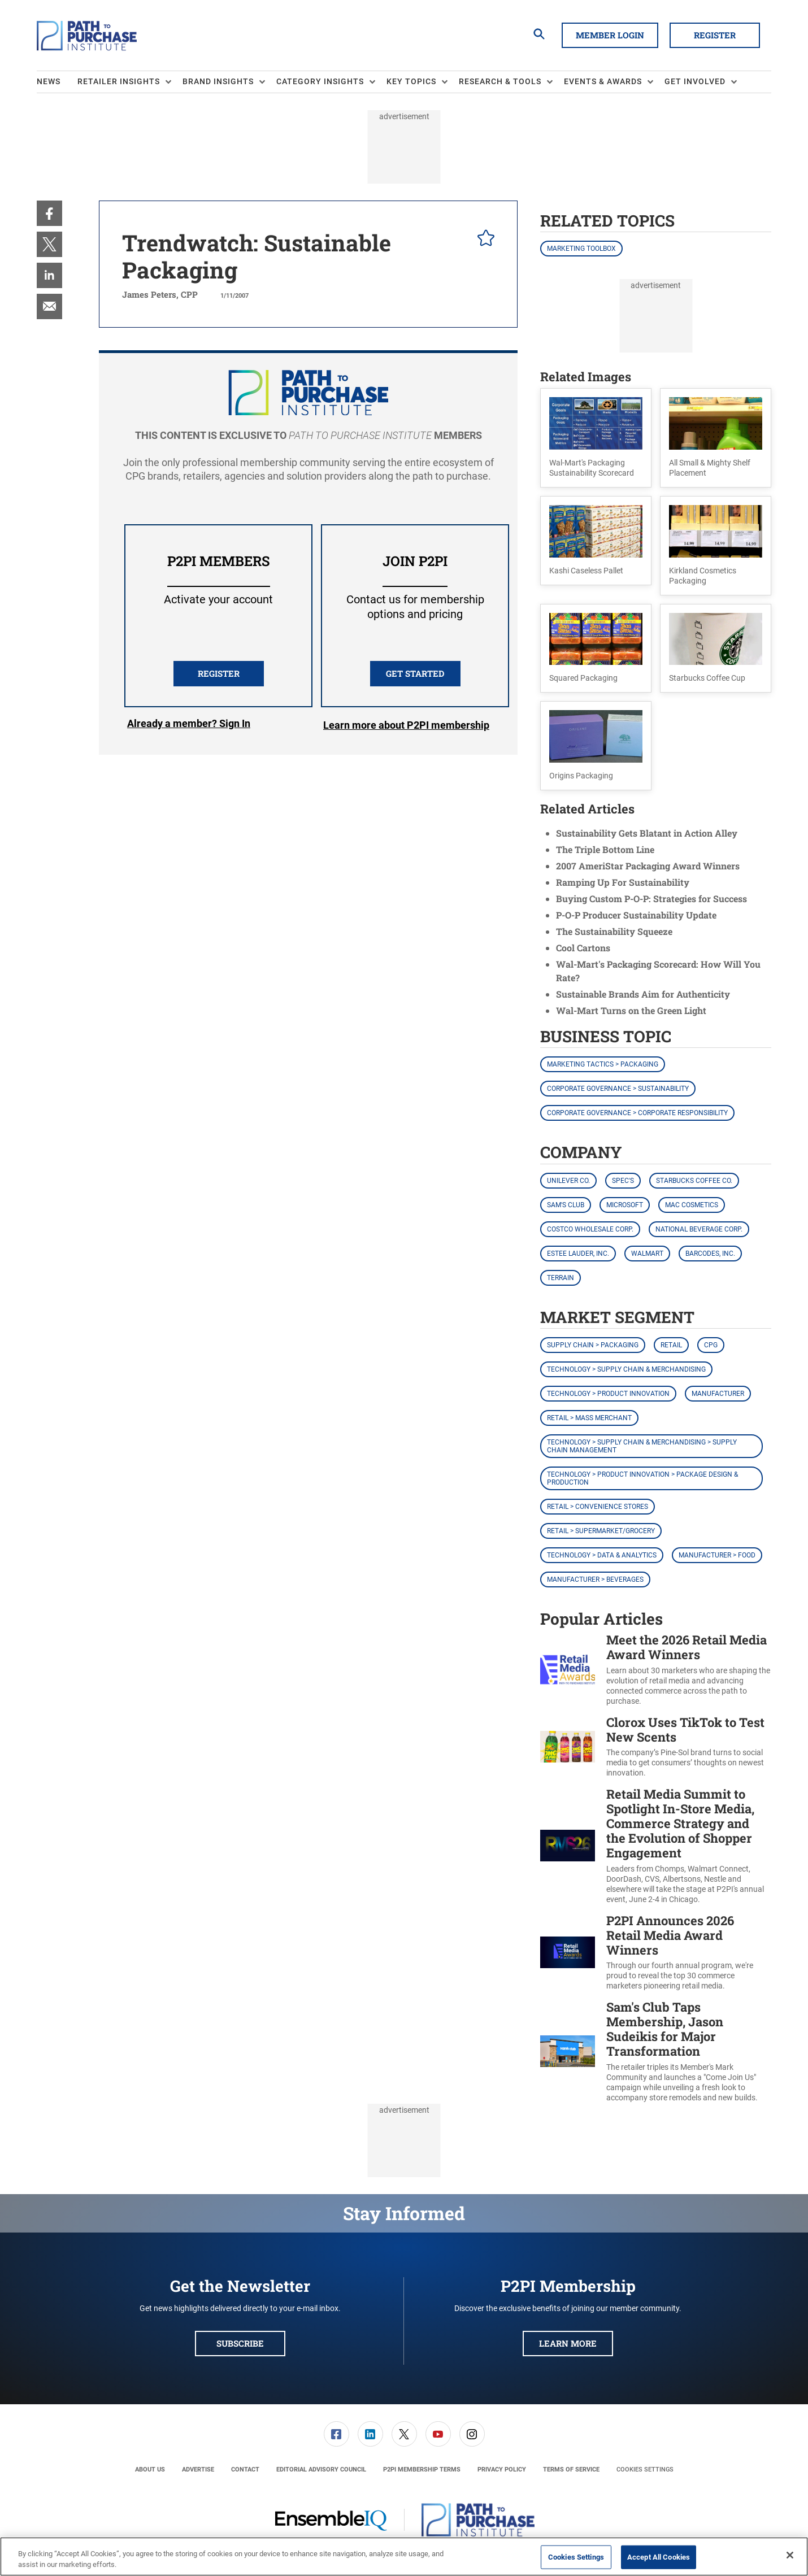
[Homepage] (87, 36)
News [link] (48, 81)
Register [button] (715, 35)
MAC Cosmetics (691, 1205)
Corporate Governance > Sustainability (618, 1089)
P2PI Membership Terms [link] (422, 2469)
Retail (671, 1345)
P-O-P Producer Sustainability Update (636, 915)
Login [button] (189, 725)
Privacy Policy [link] (501, 2469)
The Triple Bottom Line (605, 849)
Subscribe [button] (240, 2343)
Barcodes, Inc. (710, 1253)
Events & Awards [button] (603, 81)
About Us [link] (150, 2469)
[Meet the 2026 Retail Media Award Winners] (567, 1670)
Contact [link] (245, 2469)
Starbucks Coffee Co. (694, 1181)
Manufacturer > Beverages (595, 1579)
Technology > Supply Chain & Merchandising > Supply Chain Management (642, 1446)
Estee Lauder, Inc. (578, 1253)
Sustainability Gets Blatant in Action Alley (646, 833)
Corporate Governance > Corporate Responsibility (637, 1113)
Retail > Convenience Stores (597, 1507)
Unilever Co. (568, 1181)
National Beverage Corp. (698, 1229)
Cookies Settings (645, 2469)
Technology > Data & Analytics (602, 1555)
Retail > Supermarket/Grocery (601, 1531)
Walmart (647, 1253)
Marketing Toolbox (581, 249)
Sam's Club (565, 1205)
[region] (404, 2556)
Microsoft (624, 1205)
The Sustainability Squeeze (614, 931)
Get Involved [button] (695, 81)
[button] (595, 438)
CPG (711, 1345)
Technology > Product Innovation (608, 1394)
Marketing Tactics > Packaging (602, 1064)
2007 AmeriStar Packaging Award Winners (648, 866)
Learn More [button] (568, 2343)
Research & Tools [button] (500, 81)
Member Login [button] (610, 35)
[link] (49, 213)
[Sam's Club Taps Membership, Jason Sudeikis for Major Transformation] (567, 2051)
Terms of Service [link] (571, 2469)
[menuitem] (57, 82)
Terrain (560, 1278)
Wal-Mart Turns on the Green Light (631, 1010)
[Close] (789, 2555)
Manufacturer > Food (717, 1555)
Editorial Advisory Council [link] (321, 2469)
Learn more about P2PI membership (406, 725)
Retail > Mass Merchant (589, 1418)
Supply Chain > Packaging (592, 1345)
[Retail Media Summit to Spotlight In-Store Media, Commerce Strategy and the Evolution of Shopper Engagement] (567, 1845)
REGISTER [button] (219, 673)
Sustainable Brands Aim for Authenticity (643, 994)
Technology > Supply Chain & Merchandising (626, 1369)
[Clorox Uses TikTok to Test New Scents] (567, 1747)
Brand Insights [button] (218, 81)
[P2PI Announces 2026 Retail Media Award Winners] (567, 1952)
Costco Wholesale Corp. (590, 1229)
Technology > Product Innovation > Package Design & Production (642, 1478)
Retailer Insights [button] (118, 81)
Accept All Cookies (658, 2557)
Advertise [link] (198, 2469)
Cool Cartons (583, 948)
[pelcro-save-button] (483, 239)
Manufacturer (718, 1394)
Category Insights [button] (320, 81)
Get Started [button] (415, 673)
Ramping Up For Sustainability (622, 882)
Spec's (623, 1181)
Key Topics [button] (411, 81)
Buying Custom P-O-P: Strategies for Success (651, 898)
